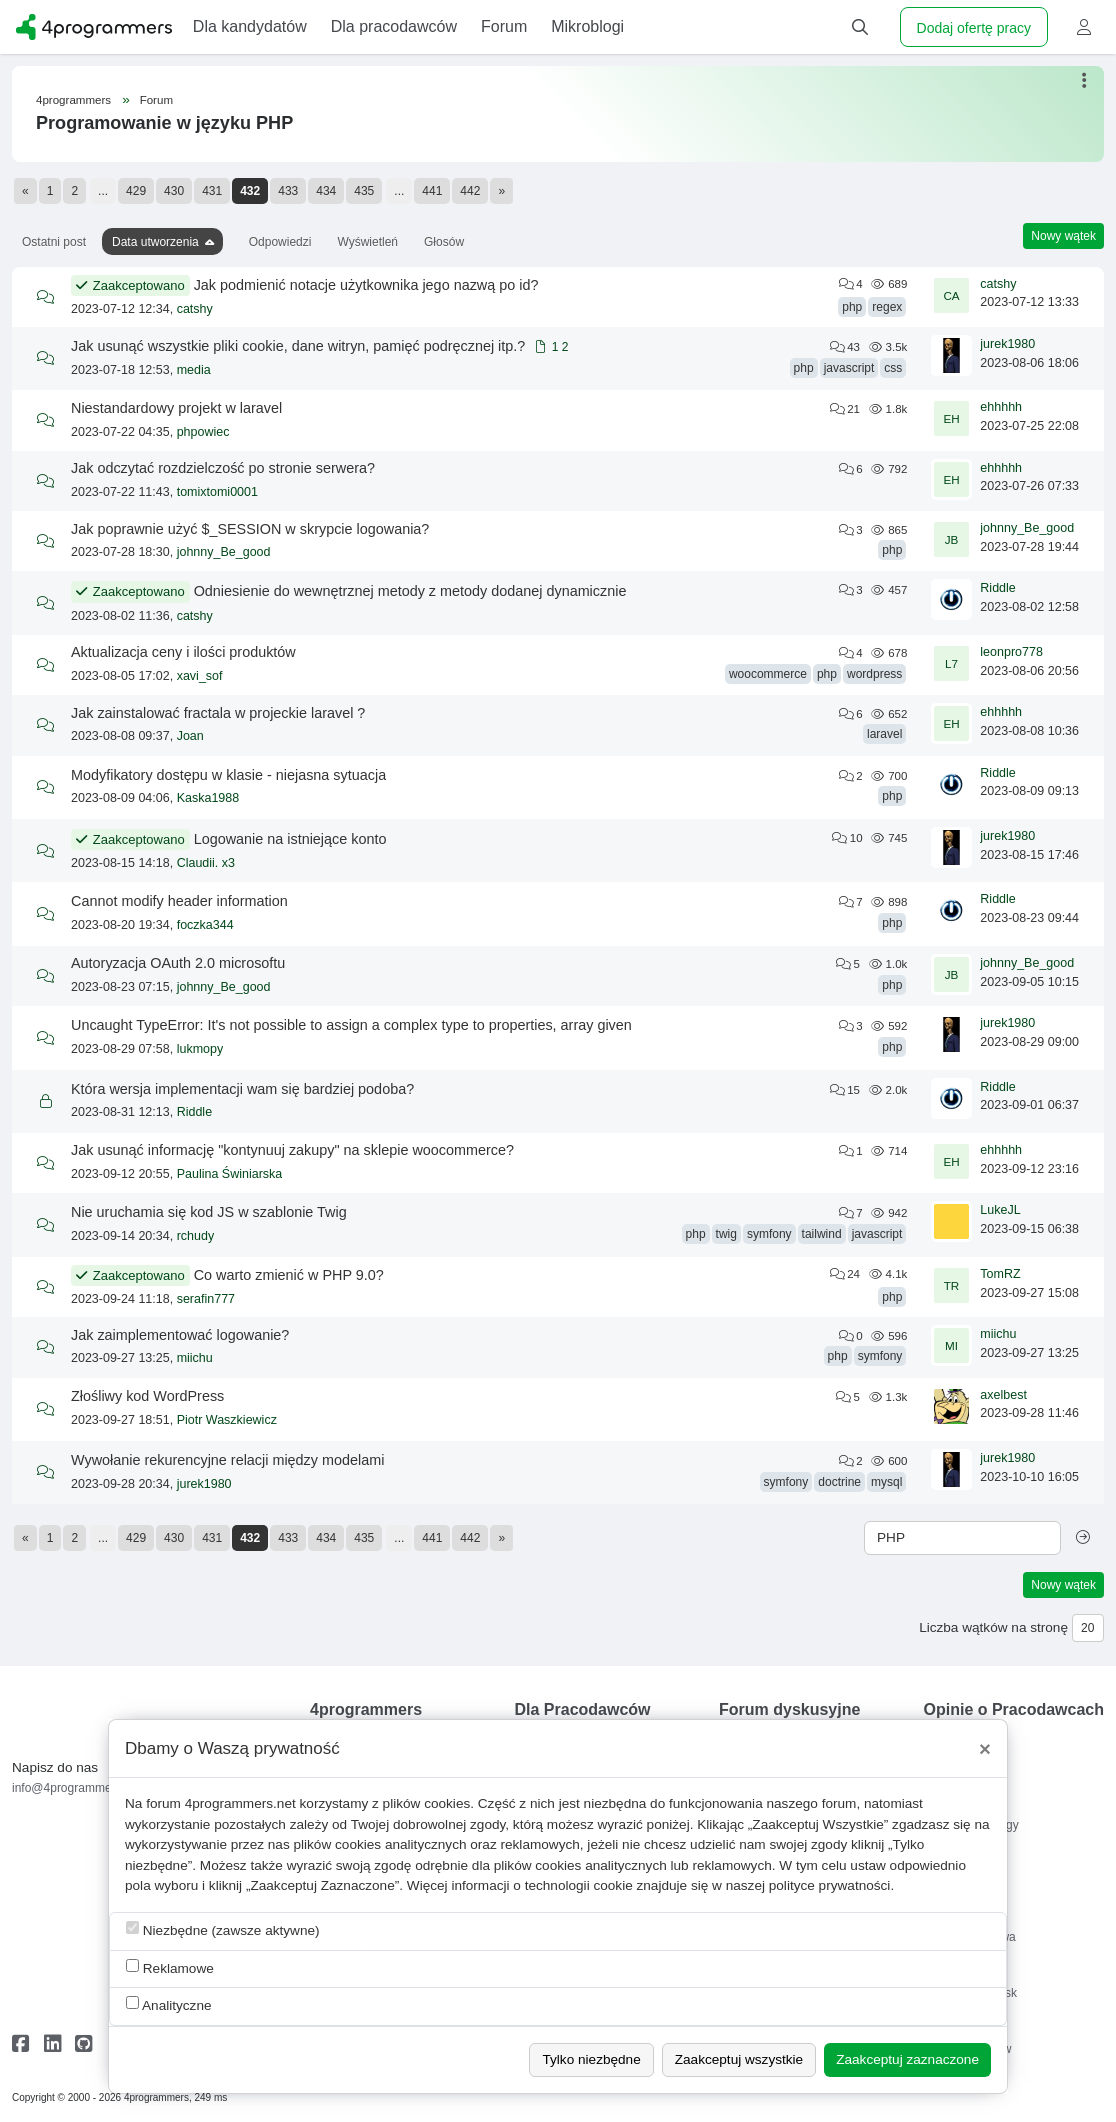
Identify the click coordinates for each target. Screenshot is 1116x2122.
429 (136, 191)
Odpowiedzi (280, 242)
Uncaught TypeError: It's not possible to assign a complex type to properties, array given (351, 1025)
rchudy (196, 1236)
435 (364, 191)
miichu (195, 1358)
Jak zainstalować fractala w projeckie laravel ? (218, 713)
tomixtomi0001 (217, 492)
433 (288, 191)
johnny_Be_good (224, 552)
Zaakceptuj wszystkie (739, 2059)
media (194, 370)
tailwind (822, 1234)
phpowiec (203, 432)
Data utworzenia (155, 242)
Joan (190, 736)
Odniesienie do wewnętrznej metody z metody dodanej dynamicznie (410, 591)
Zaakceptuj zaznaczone (907, 2059)
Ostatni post (54, 242)
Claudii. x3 (206, 863)
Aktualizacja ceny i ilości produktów (183, 652)
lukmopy (200, 1049)
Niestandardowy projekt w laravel (176, 408)
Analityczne (169, 2004)
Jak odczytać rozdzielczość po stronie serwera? (223, 468)
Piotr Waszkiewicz (227, 1420)
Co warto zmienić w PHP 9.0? (289, 1275)
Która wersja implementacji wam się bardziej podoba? (242, 1089)
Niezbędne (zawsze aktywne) (223, 1929)
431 (212, 191)
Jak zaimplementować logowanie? (180, 1335)
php (852, 307)
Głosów (444, 242)
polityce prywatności (830, 1885)
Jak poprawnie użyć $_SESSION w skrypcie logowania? (250, 529)
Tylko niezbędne (591, 2059)
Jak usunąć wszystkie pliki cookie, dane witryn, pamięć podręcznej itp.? (298, 346)
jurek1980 (1007, 344)
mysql (886, 1482)
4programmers (73, 100)
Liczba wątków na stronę (993, 1627)
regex (887, 307)
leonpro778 (1011, 652)
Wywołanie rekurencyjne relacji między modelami (227, 1460)
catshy (195, 309)
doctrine (839, 1482)
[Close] (985, 1749)
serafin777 (206, 1299)
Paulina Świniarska (230, 1174)
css (893, 368)
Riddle (997, 588)
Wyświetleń (367, 242)
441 (432, 191)
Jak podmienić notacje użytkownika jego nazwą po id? (366, 285)
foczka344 (205, 925)
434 (326, 191)
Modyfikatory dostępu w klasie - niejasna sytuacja (228, 775)
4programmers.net (240, 1803)
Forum (156, 100)
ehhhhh (1001, 407)
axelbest (1003, 1395)
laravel (884, 734)
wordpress (874, 674)
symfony (769, 1234)
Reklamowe (170, 1967)
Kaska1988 (208, 798)
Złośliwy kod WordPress (147, 1396)
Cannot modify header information (179, 901)
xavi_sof (200, 676)
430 (174, 191)
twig (726, 1234)
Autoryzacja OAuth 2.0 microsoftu (178, 963)
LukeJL (1000, 1210)
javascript (849, 368)
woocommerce (768, 674)
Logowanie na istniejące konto (290, 839)
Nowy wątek (1063, 236)
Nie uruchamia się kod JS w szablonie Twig (209, 1212)
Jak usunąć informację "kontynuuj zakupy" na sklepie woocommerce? (292, 1150)
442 (470, 191)
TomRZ (1000, 1274)
